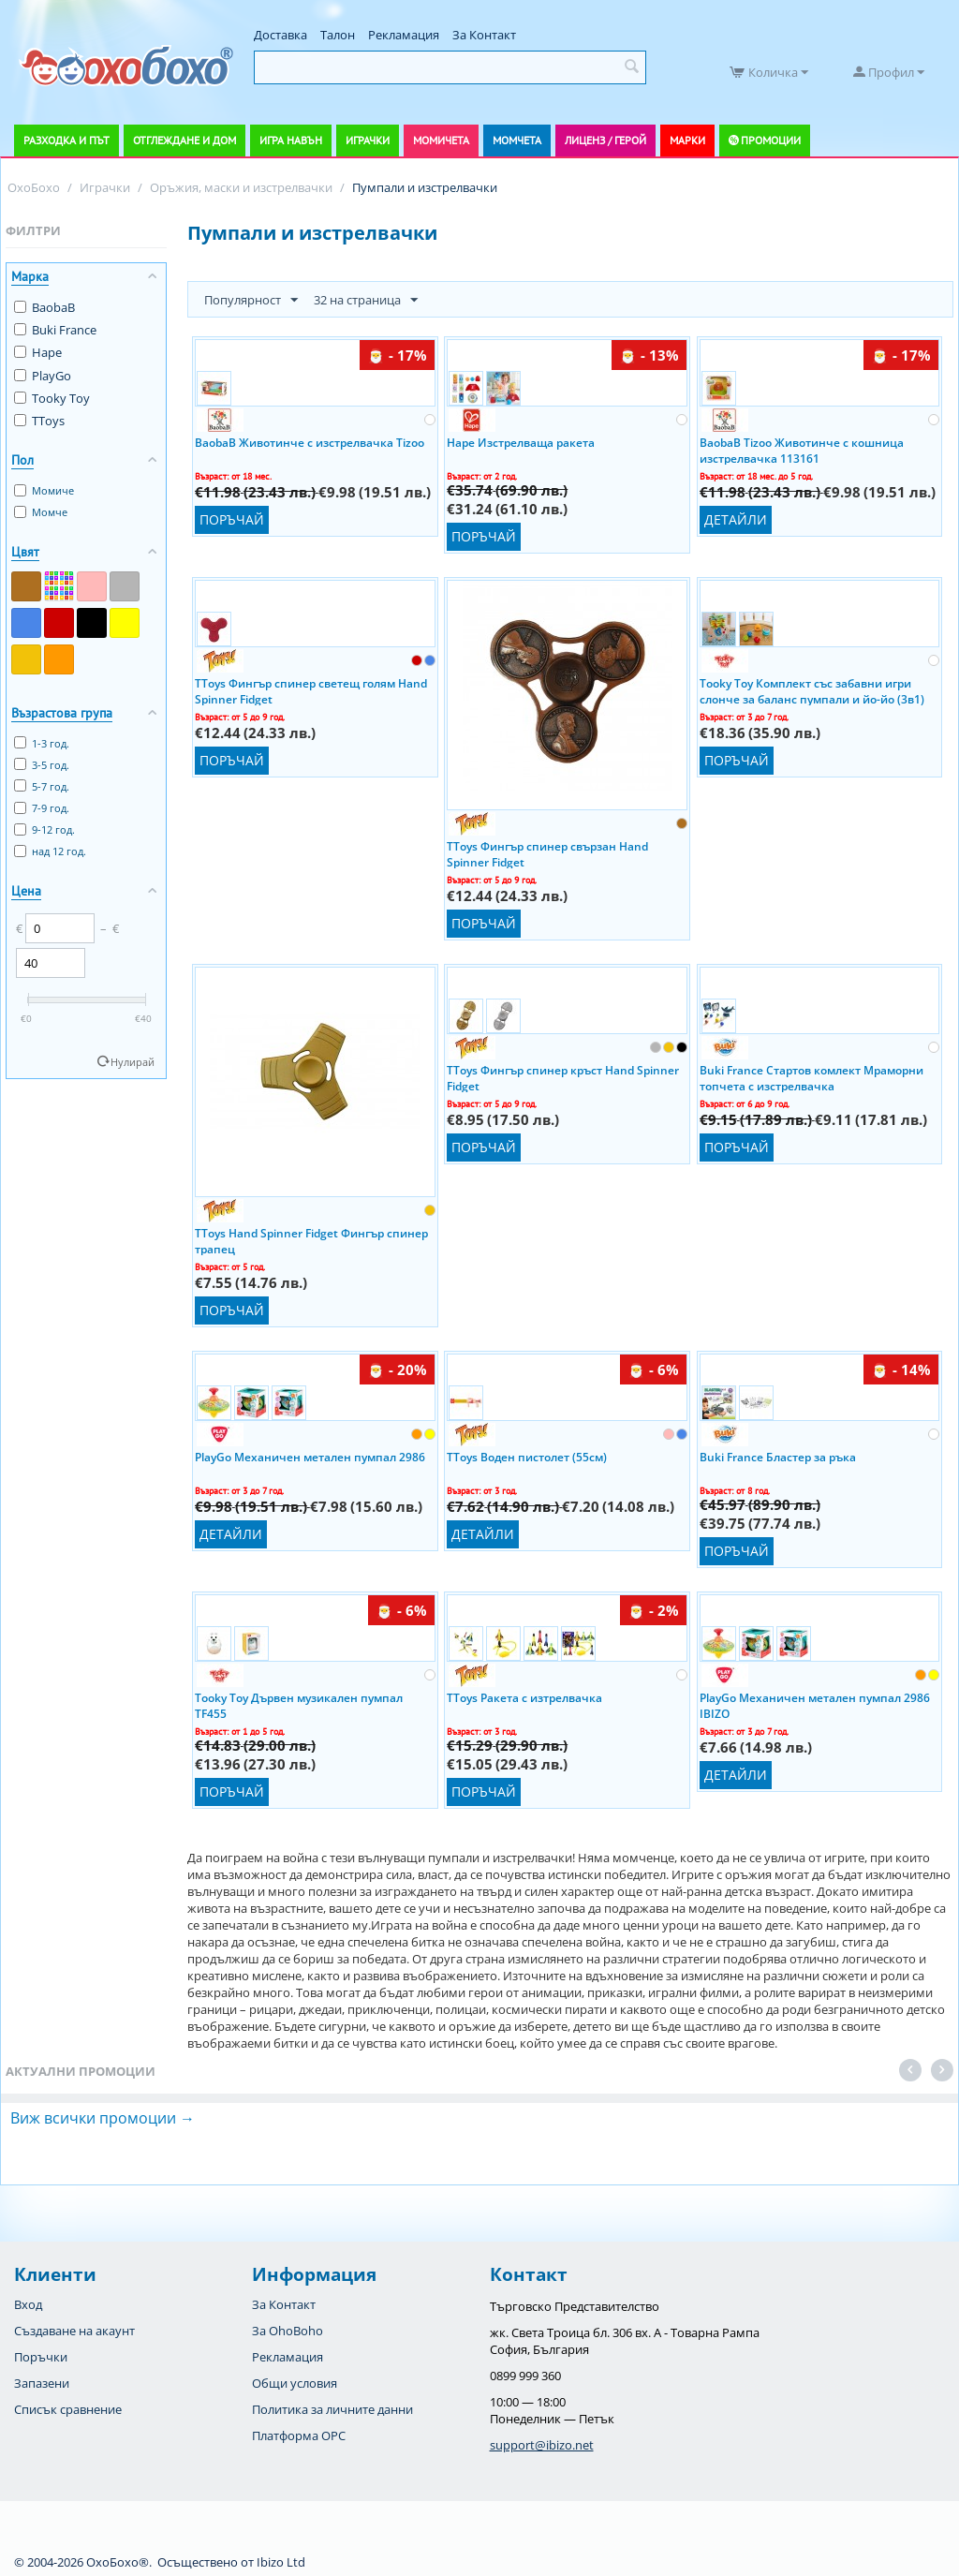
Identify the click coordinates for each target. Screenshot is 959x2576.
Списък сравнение (68, 2409)
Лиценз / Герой (605, 140)
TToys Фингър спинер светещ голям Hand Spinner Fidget (311, 690)
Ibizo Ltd (281, 2562)
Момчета (517, 140)
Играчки (368, 140)
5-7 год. (41, 786)
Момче (40, 512)
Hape (38, 352)
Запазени (41, 2383)
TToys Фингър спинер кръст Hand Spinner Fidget (563, 1077)
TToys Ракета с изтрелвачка (524, 1698)
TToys (39, 420)
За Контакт (484, 34)
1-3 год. (41, 743)
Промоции (771, 140)
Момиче (44, 490)
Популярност (251, 300)
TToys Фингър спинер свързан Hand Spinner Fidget (547, 853)
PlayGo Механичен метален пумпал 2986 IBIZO (815, 1705)
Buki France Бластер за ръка (778, 1457)
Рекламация (403, 34)
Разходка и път (66, 140)
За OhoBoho (287, 2330)
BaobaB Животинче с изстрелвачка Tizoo (309, 443)
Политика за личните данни (332, 2409)
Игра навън (290, 140)
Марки (687, 140)
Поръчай (231, 519)
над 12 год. (50, 851)
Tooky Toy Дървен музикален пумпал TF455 (299, 1705)
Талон (337, 34)
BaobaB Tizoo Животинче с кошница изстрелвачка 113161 (802, 450)
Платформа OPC (299, 2435)
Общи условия (294, 2383)
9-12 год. (44, 829)
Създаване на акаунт (74, 2330)
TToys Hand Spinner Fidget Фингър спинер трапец (311, 1240)
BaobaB (44, 307)
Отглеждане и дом (184, 140)
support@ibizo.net (542, 2444)
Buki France (55, 329)
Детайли (735, 519)
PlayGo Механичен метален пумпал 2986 (310, 1457)
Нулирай (133, 1062)
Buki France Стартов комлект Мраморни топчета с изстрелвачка (811, 1077)
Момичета (441, 140)
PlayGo (42, 375)
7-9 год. (41, 808)
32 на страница (366, 300)
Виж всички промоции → (102, 2118)
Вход (28, 2304)
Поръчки (40, 2356)
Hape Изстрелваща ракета (521, 443)
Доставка (280, 34)
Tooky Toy (52, 398)
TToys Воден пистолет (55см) (527, 1457)
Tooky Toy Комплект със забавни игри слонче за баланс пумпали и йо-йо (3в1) (812, 690)
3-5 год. (41, 765)
